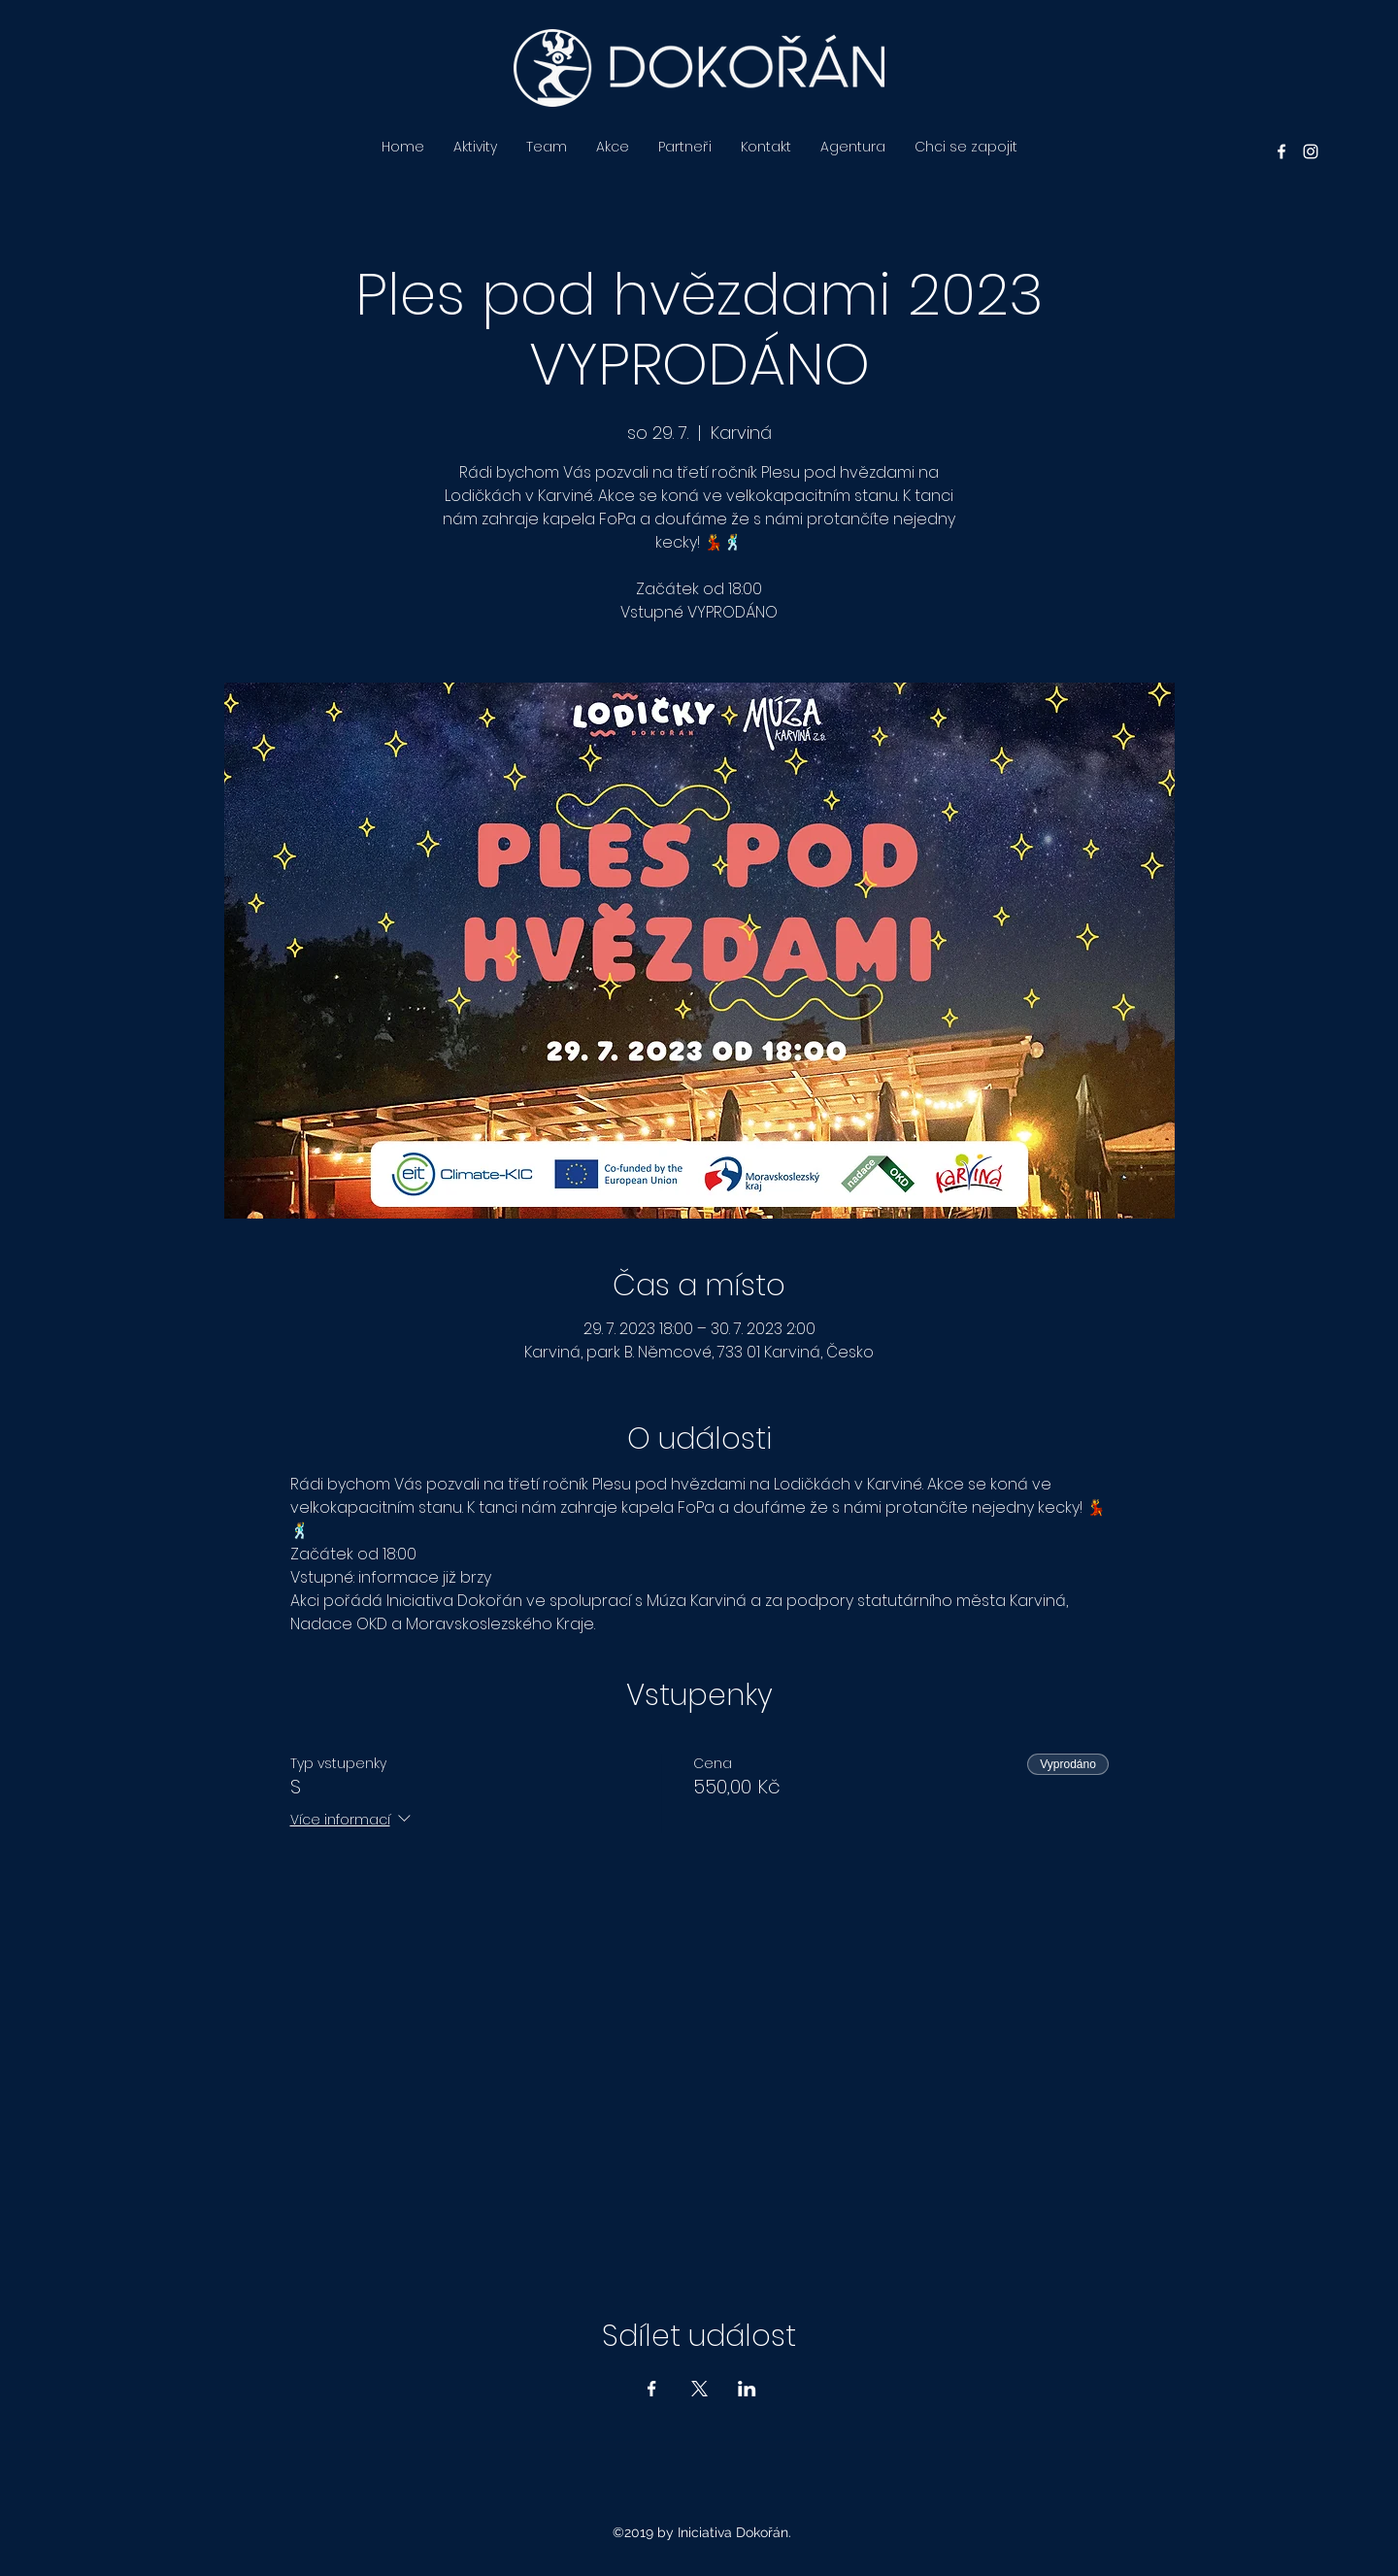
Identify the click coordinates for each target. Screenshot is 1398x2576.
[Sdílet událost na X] (699, 2388)
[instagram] (1310, 151)
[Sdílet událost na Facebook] (652, 2388)
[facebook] (1281, 151)
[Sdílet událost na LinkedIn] (747, 2388)
